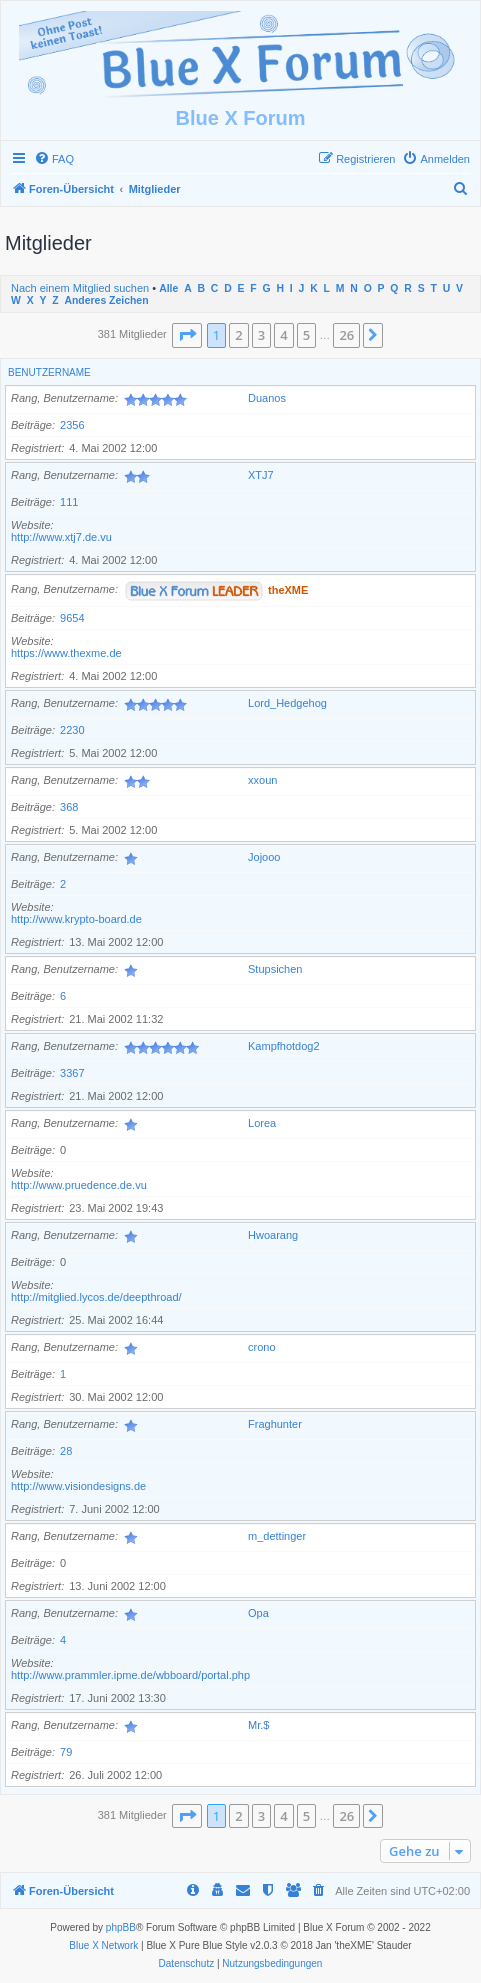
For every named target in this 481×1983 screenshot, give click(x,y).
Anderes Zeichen (106, 300)
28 (66, 1451)
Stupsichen (275, 969)
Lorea (262, 1123)
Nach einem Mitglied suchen (80, 288)
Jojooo (264, 857)
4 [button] (283, 335)
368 (69, 807)
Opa (258, 1613)
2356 (72, 425)
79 (66, 1752)
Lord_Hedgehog (287, 703)
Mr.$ (258, 1725)
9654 (72, 618)
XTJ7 (261, 475)
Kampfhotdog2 (284, 1046)
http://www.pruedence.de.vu (79, 1185)
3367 (72, 1073)
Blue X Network (103, 1945)
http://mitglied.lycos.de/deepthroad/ (96, 1297)
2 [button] (238, 335)
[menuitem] (54, 159)
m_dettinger (277, 1536)
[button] (187, 335)
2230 (72, 730)
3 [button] (261, 335)
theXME (288, 589)
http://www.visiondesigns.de (78, 1486)
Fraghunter (275, 1424)
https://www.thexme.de (66, 653)
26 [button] (346, 335)
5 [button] (306, 335)
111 (69, 502)
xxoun (262, 780)
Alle (168, 288)
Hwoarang (273, 1235)
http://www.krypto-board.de (76, 919)
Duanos (267, 398)
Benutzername (49, 372)
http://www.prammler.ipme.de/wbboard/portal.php (130, 1675)
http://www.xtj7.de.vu (61, 537)
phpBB (121, 1927)
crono (262, 1347)
